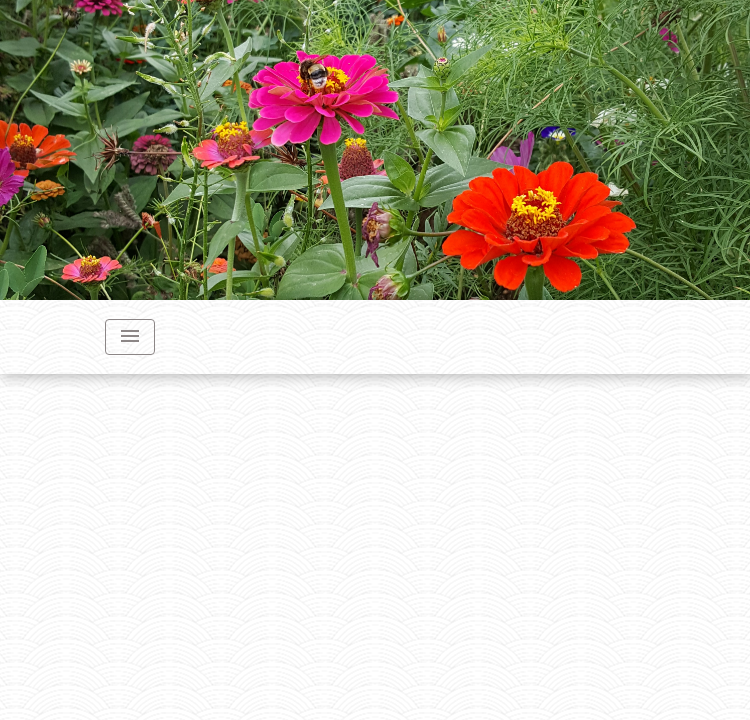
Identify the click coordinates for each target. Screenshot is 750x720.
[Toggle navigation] (130, 337)
